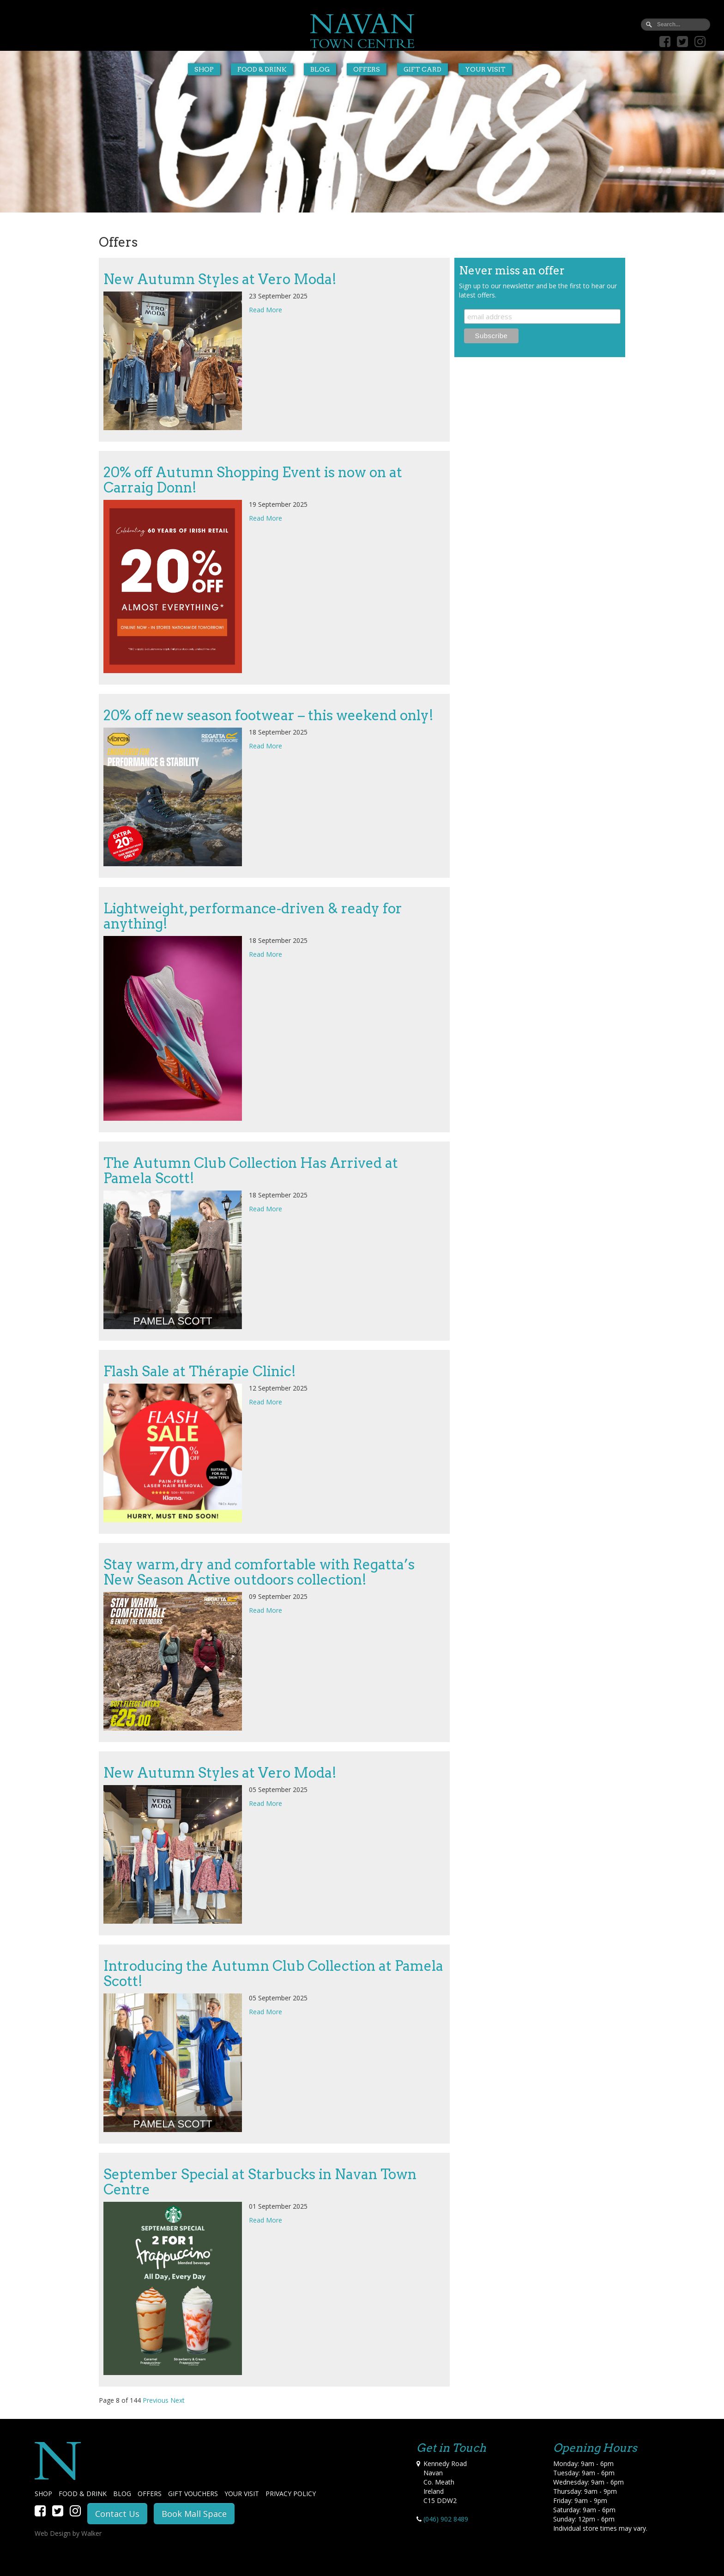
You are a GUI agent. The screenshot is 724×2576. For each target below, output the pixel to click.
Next (177, 2400)
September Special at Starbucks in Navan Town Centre (259, 2182)
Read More (265, 309)
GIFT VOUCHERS (193, 2493)
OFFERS (150, 2493)
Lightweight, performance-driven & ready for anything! (252, 916)
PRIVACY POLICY (290, 2493)
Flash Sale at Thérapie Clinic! (199, 1371)
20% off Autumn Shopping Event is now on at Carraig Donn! (252, 480)
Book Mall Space (194, 2513)
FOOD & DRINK (83, 2493)
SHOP (43, 2493)
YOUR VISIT (241, 2493)
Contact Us (117, 2513)
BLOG (122, 2493)
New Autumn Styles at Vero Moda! (220, 279)
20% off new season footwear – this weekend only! (268, 715)
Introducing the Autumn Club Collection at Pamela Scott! (273, 1973)
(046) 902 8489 (445, 2519)
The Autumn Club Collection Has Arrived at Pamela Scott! (250, 1170)
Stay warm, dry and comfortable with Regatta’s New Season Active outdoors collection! (259, 1572)
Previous (156, 2400)
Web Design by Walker (68, 2533)
